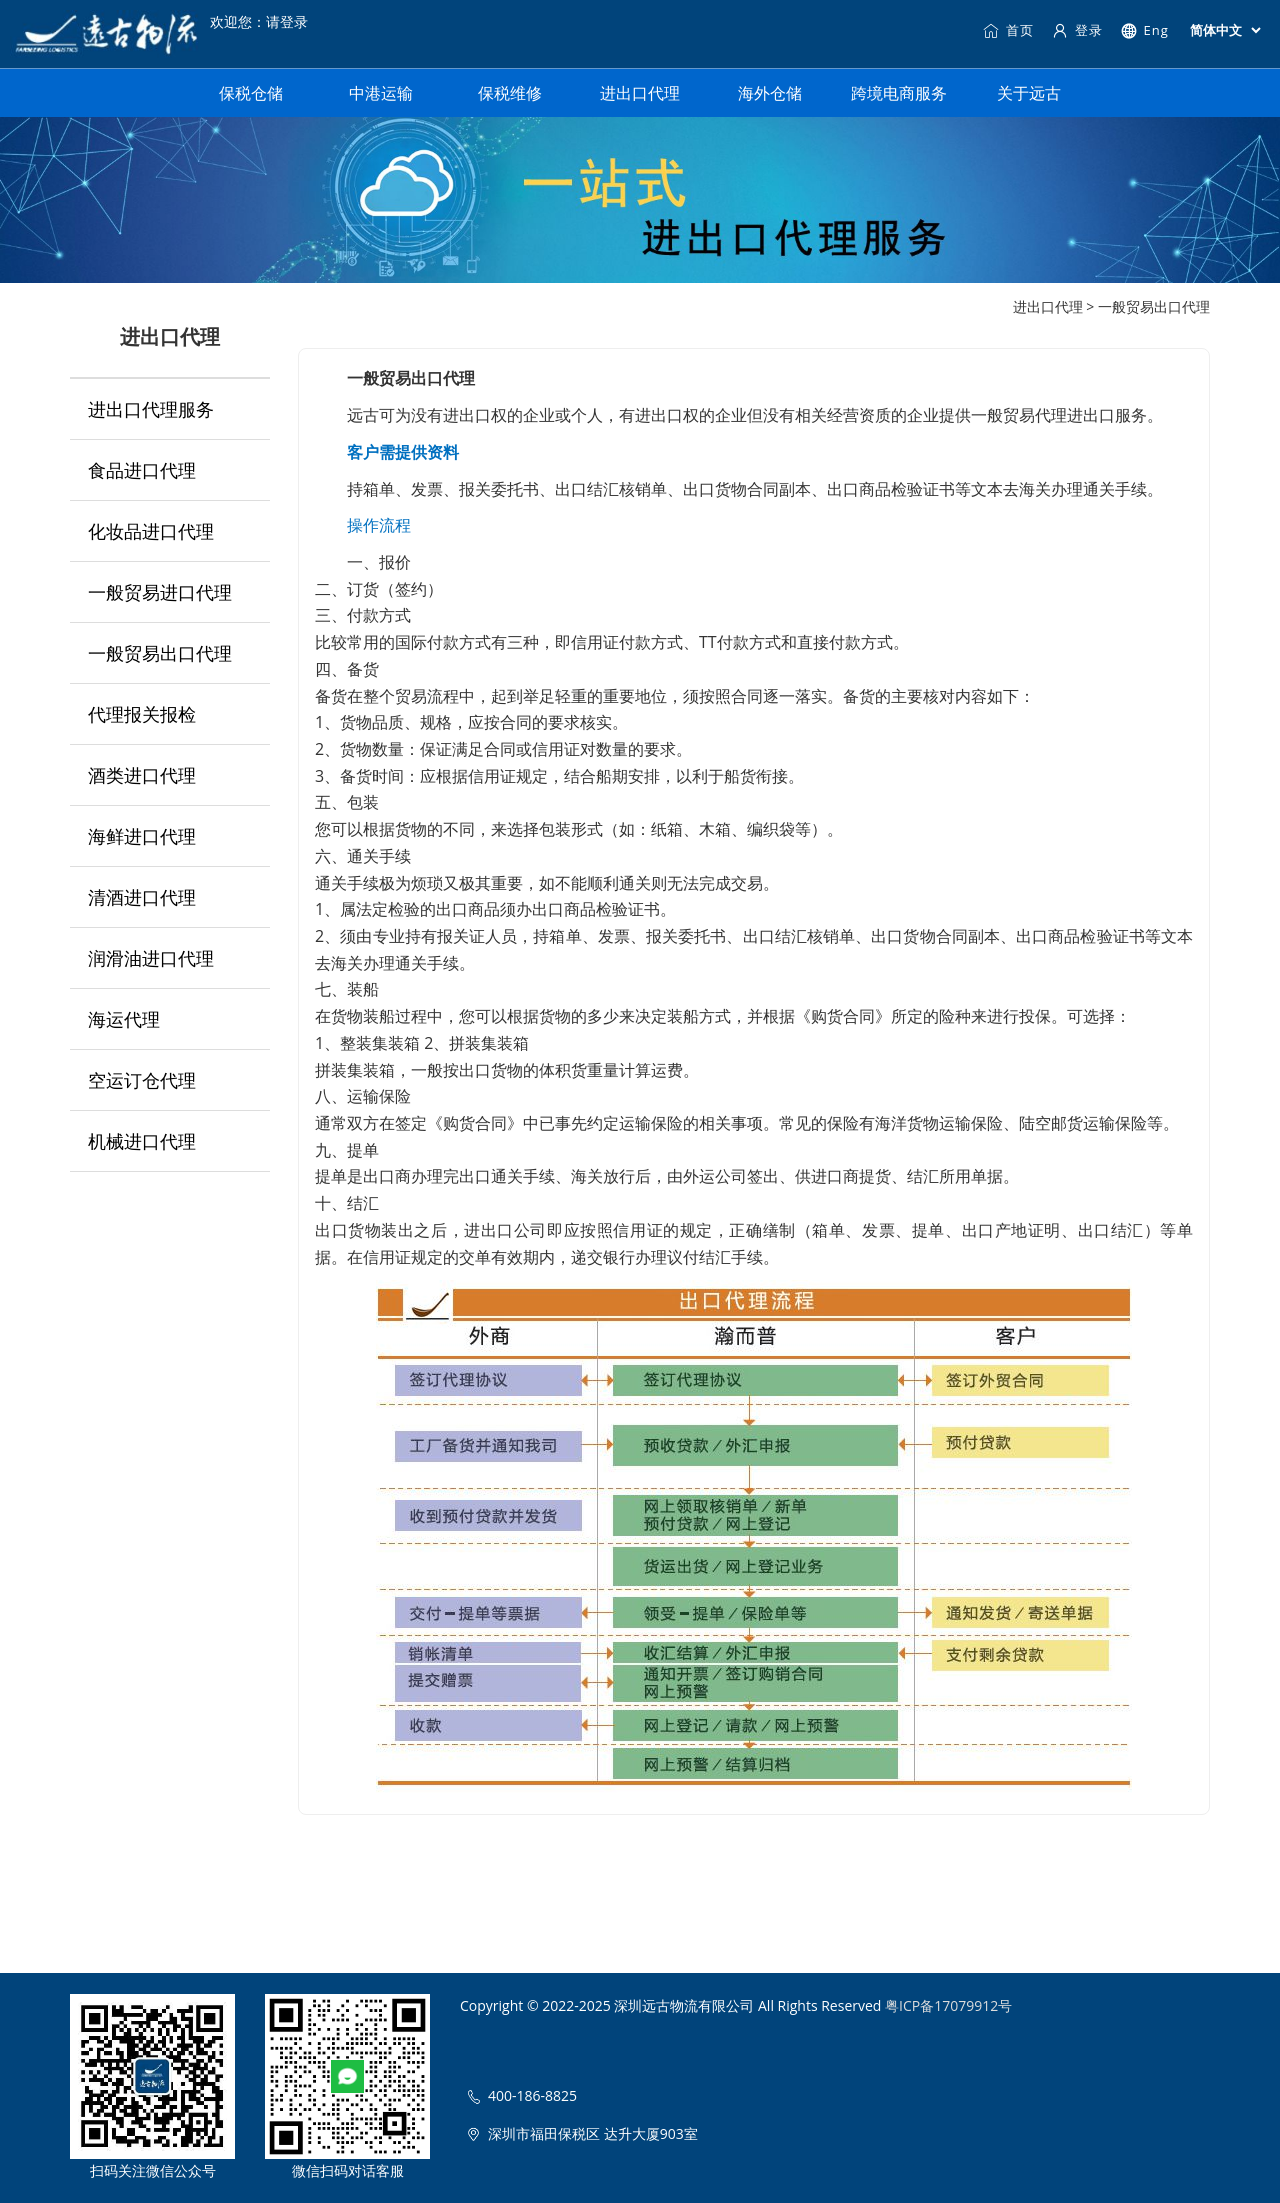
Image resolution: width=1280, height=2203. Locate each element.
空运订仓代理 (142, 1080)
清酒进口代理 (142, 897)
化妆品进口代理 (151, 531)
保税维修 (510, 93)
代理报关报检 (142, 714)
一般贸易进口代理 (160, 592)
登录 (1077, 30)
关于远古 (1029, 93)
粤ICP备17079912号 (948, 2005)
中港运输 (381, 93)
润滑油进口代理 (151, 958)
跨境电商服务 (899, 93)
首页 (1008, 30)
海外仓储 (770, 93)
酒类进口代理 (142, 775)
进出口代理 (640, 93)
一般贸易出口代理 (160, 653)
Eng (1144, 30)
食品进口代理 (142, 470)
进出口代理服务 (151, 409)
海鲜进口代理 (142, 836)
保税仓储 (251, 93)
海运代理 (124, 1019)
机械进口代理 (142, 1141)
